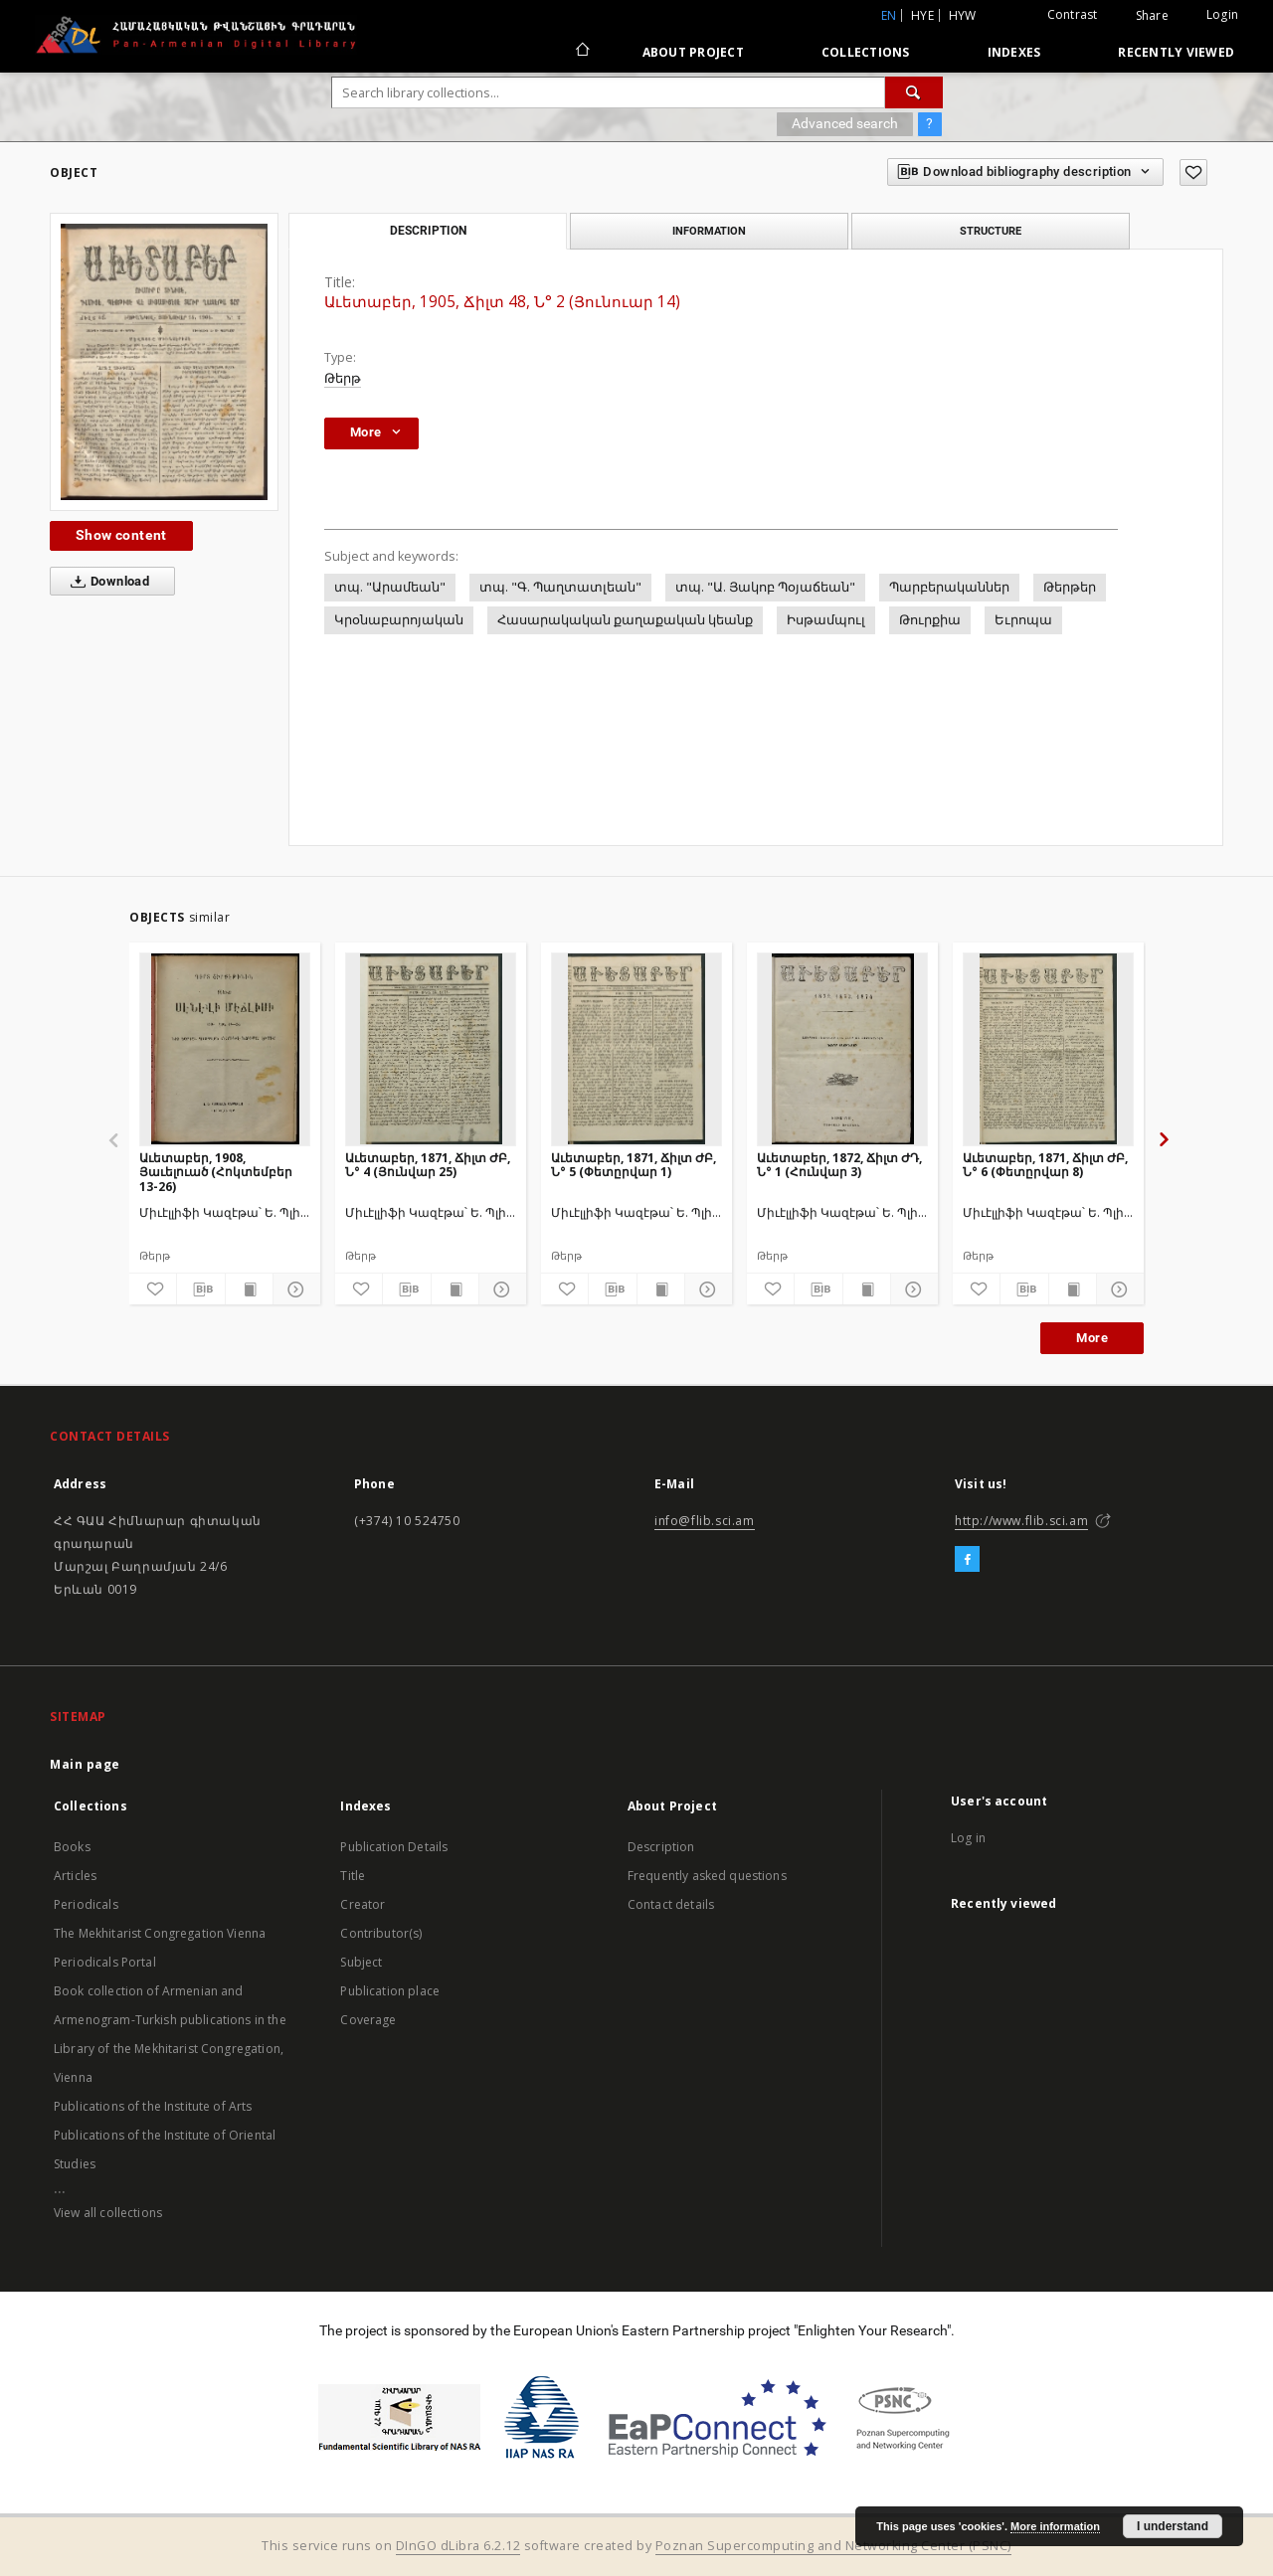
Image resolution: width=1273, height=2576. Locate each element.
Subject (361, 1962)
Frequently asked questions (707, 1875)
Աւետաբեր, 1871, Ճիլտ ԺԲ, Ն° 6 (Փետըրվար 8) (1045, 1164)
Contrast (1072, 14)
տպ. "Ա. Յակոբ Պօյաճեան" (765, 587)
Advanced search (845, 123)
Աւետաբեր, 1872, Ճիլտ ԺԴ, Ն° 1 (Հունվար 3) (839, 1164)
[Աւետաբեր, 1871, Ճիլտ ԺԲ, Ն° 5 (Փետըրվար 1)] (636, 1048)
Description (661, 1846)
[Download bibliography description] (200, 1289)
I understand (1172, 2526)
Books (72, 1846)
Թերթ (342, 378)
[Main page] (581, 52)
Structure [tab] (990, 231)
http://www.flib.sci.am (1021, 1520)
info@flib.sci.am (704, 1520)
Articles (75, 1875)
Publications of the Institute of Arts (153, 2106)
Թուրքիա (930, 619)
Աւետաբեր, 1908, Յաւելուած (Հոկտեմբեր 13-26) (215, 1171)
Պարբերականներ (949, 587)
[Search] (914, 92)
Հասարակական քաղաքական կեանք (625, 619)
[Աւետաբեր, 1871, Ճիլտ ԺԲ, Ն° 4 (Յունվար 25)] (430, 1048)
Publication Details (394, 1846)
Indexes (1014, 52)
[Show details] (294, 1289)
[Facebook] (967, 1560)
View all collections (108, 2212)
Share (1152, 16)
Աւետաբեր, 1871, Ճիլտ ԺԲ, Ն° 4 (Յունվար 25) (427, 1164)
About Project (693, 52)
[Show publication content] (249, 1289)
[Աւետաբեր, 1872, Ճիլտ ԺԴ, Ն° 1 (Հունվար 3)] (842, 1048)
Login (1222, 14)
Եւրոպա (1023, 619)
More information (1055, 2526)
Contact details (671, 1904)
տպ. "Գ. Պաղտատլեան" (560, 587)
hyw (963, 15)
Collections (865, 52)
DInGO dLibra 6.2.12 (458, 2545)
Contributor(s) (381, 1933)
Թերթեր (1069, 587)
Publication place (390, 1990)
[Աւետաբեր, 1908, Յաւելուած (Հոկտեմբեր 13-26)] (224, 1048)
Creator (362, 1904)
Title (352, 1875)
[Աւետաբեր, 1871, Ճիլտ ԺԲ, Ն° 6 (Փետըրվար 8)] (1048, 1048)
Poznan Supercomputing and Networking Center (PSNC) (833, 2545)
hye (922, 15)
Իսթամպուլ (826, 619)
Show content (121, 535)
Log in (968, 1837)
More (1092, 1337)
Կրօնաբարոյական (398, 619)
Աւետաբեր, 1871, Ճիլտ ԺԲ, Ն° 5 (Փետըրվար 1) (633, 1164)
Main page (85, 1764)
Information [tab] (709, 231)
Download (106, 582)
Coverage (368, 2019)
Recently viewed (1176, 52)
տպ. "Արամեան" (390, 587)
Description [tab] (428, 231)
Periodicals (86, 1904)
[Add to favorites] (1193, 172)
